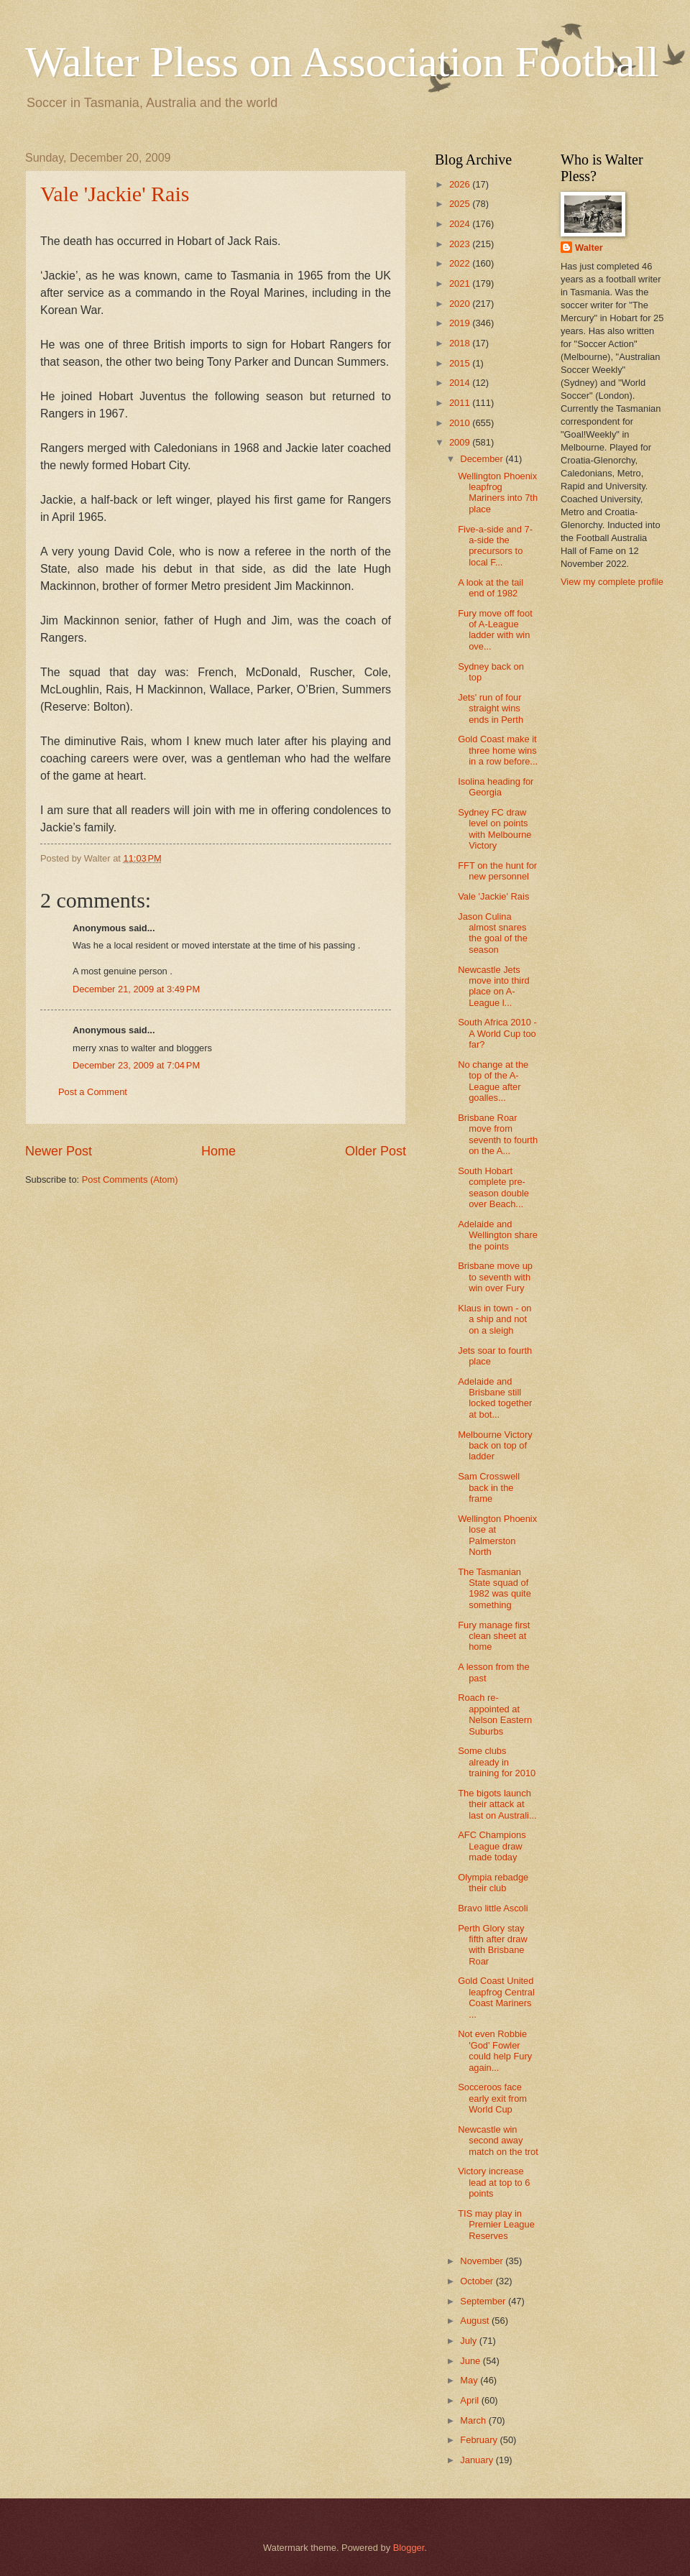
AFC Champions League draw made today (491, 1845)
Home (218, 1151)
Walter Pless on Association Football (342, 62)
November (482, 2261)
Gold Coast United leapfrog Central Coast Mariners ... (496, 1997)
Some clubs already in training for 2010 (496, 1761)
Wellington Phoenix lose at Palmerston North (497, 1535)
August (476, 2320)
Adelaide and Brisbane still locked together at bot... (495, 1398)
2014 (460, 382)
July (469, 2340)
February (480, 2439)
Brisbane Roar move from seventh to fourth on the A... (498, 1134)
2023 (460, 244)
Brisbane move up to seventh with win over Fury (495, 1276)
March (474, 2420)
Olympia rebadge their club (493, 1882)
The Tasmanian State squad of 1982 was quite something (494, 1588)
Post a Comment (92, 1091)
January (477, 2460)
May (470, 2380)
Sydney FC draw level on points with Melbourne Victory (494, 829)
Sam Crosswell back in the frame (489, 1487)
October (477, 2281)
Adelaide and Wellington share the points (498, 1235)
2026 (460, 184)
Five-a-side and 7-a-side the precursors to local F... (495, 546)
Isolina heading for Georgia (495, 787)
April (470, 2400)
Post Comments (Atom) (130, 1179)
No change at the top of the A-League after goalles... (493, 1081)
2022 (460, 263)
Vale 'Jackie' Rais (114, 194)
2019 (460, 323)
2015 (460, 363)
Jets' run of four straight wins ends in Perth (490, 708)
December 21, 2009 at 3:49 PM (136, 989)
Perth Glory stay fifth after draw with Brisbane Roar (493, 1945)
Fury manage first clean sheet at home (494, 1636)
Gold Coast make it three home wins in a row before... (498, 750)
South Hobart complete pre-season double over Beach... (493, 1187)
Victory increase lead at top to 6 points (494, 2182)
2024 (460, 223)
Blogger (409, 2547)
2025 (460, 203)
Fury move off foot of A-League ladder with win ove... (495, 630)
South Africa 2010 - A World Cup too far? (497, 1033)
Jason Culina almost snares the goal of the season (493, 933)
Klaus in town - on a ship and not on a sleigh (494, 1319)
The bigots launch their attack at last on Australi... (497, 1804)
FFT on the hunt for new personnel (497, 871)
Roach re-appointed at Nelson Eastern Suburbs (495, 1714)
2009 (460, 442)
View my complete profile (612, 581)
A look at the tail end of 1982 (490, 588)
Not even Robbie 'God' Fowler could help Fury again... (495, 2050)
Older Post (375, 1151)
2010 (460, 422)
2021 (460, 283)
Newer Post (58, 1151)
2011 (460, 402)
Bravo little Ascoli (493, 1908)
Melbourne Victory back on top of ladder (495, 1445)
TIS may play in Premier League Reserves (496, 2224)
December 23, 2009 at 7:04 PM (136, 1065)
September (484, 2301)
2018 (460, 343)
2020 (460, 303)
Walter (589, 247)
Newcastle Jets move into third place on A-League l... (493, 986)
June (471, 2360)
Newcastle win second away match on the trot (498, 2140)
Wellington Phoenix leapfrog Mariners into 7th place (498, 492)
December (482, 458)
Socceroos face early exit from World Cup (492, 2098)
